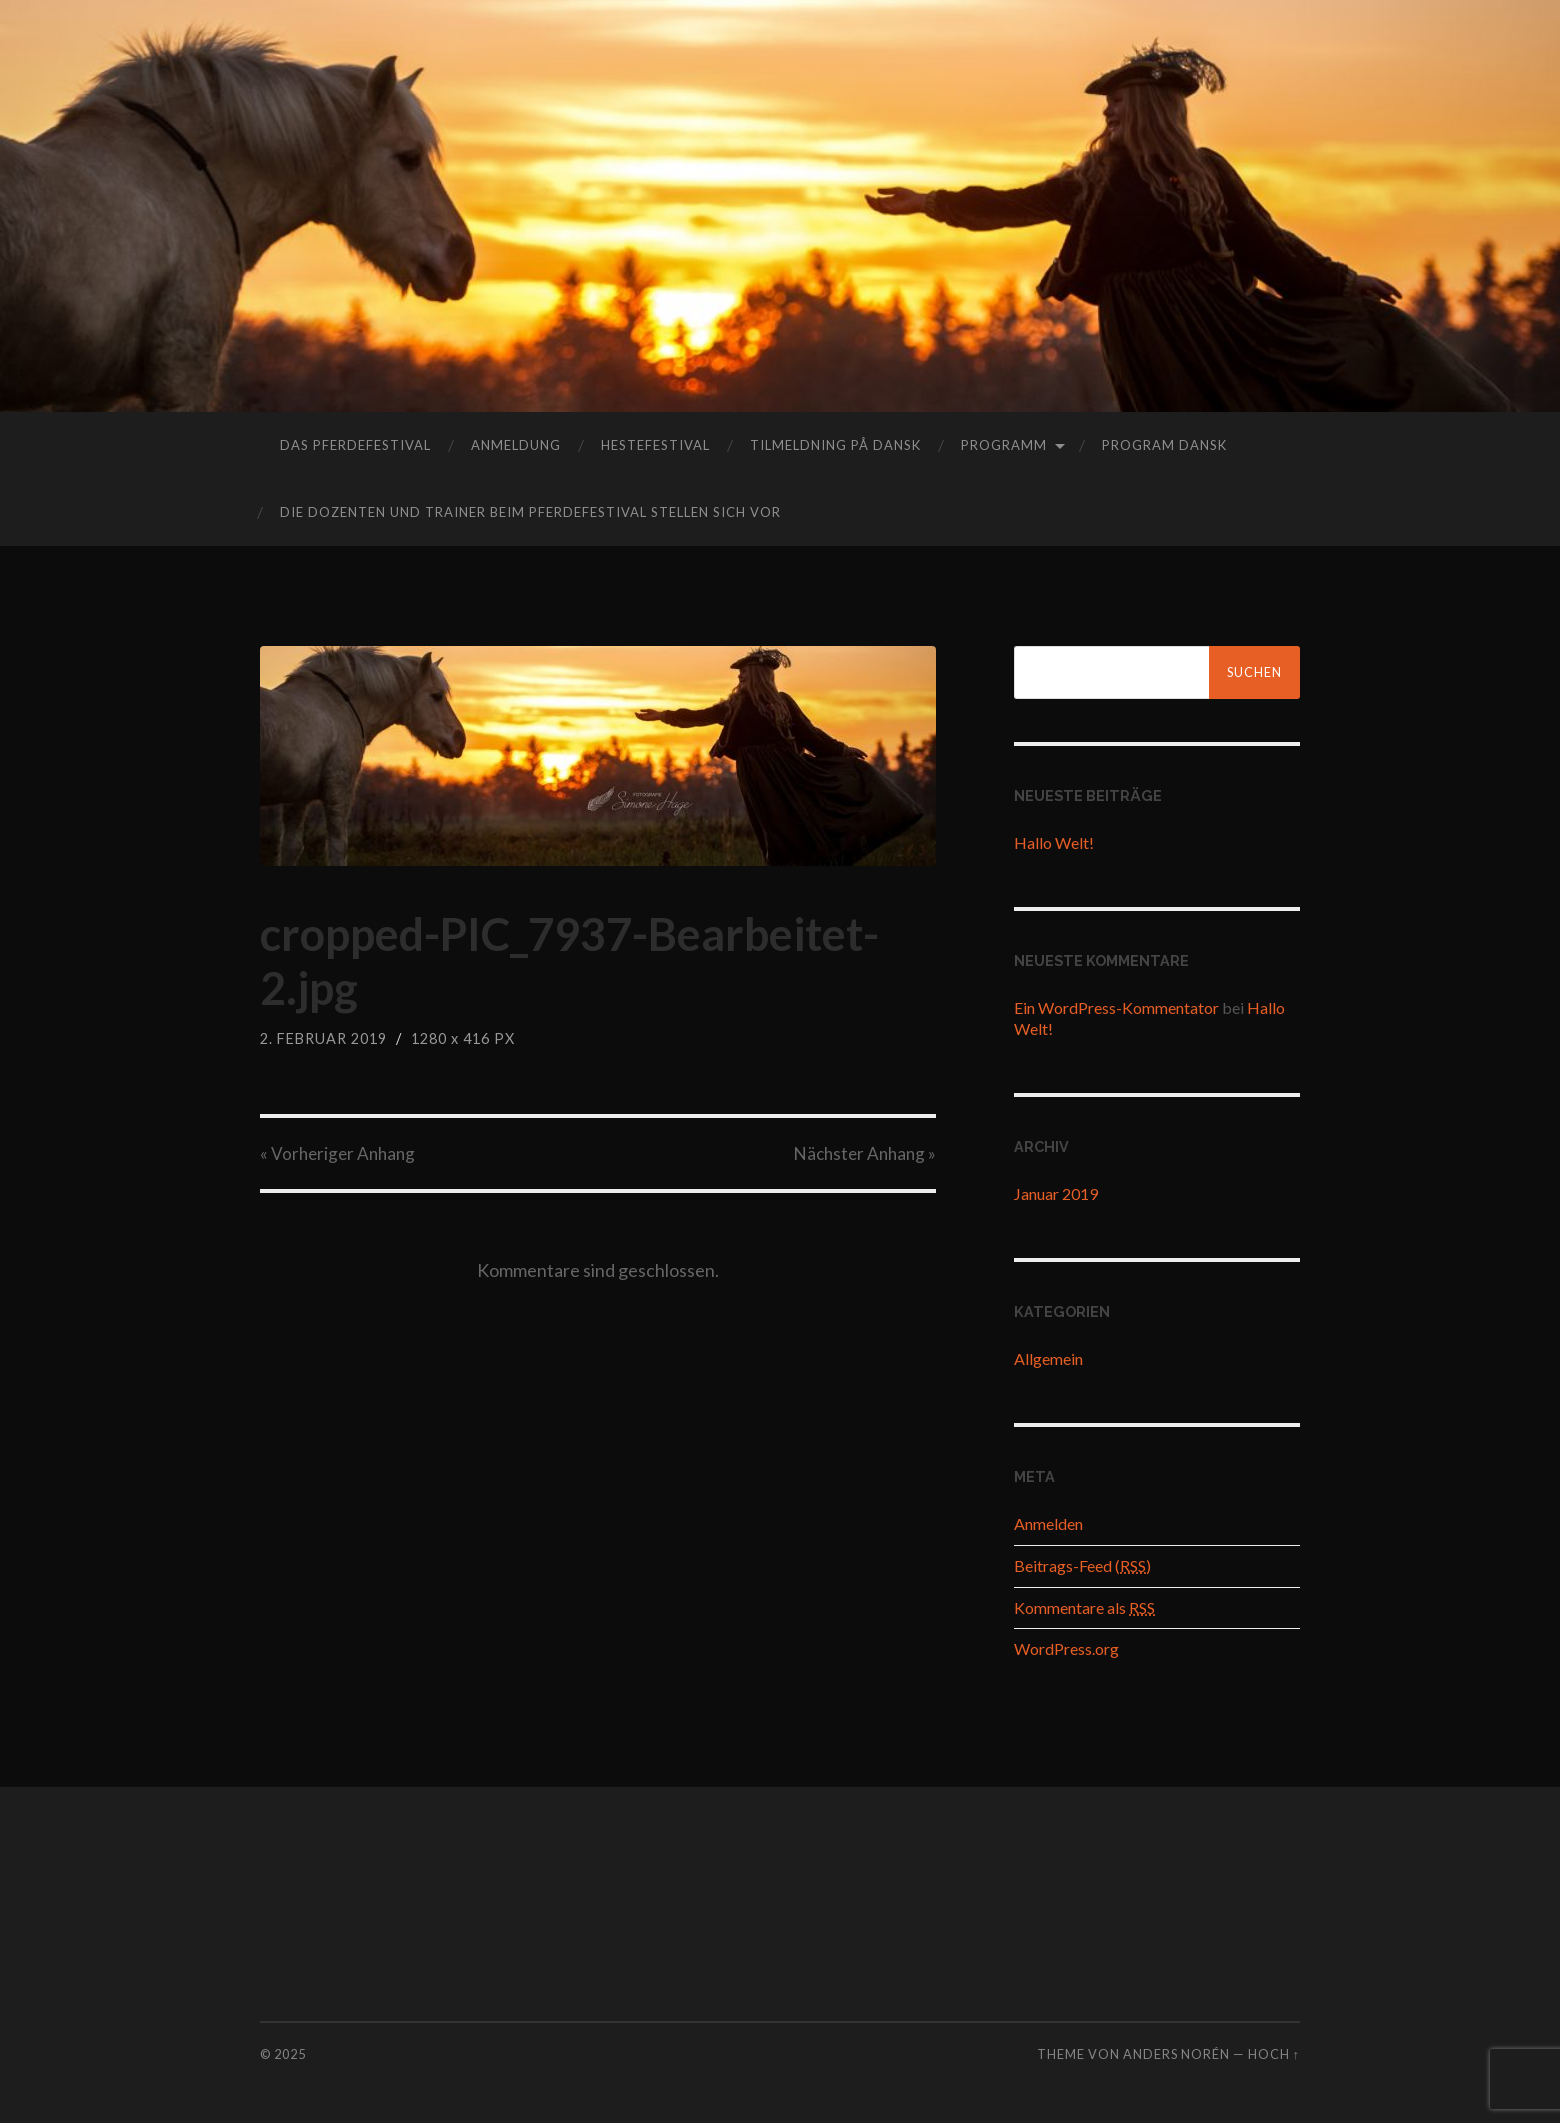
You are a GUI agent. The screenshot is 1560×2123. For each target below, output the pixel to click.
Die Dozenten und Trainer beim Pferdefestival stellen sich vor (530, 512)
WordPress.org (1066, 1648)
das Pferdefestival (355, 445)
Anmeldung (516, 445)
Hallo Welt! (1054, 842)
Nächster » (865, 1153)
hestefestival (655, 445)
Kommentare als (1084, 1607)
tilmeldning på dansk (835, 445)
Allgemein (1048, 1358)
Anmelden (1048, 1523)
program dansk (1164, 445)
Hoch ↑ (1274, 2054)
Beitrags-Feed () (1082, 1565)
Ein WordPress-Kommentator (1116, 1007)
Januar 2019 (1056, 1193)
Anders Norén (1176, 2054)
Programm (1004, 445)
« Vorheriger (337, 1153)
